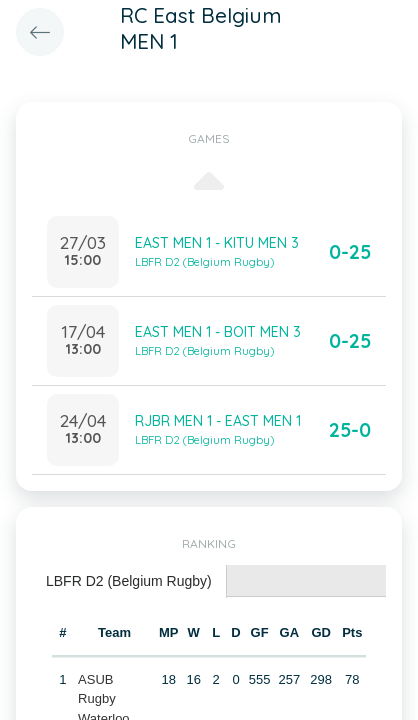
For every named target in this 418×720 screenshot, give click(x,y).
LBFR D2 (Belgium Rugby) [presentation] (129, 581)
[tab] (129, 581)
